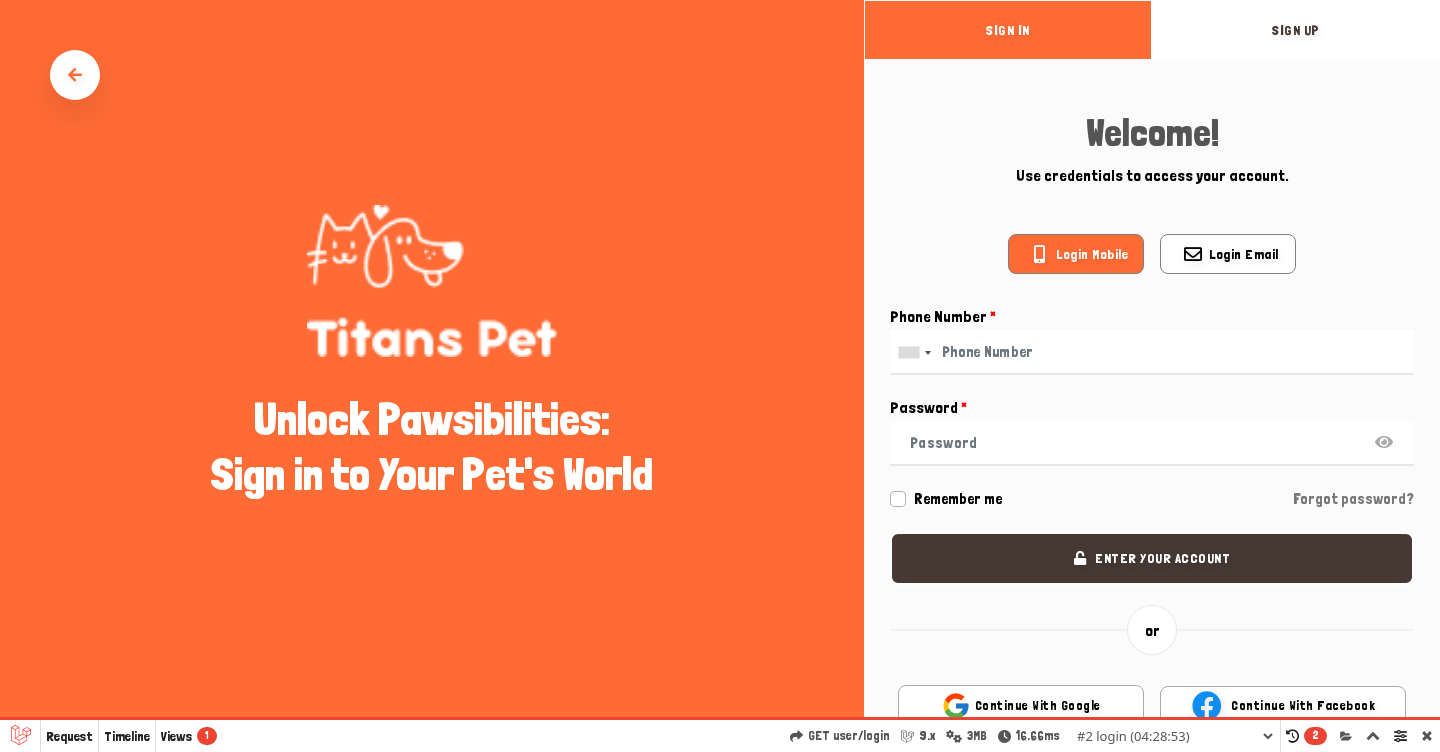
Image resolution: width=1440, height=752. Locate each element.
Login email (1244, 254)
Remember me (958, 499)
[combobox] (914, 352)
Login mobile (1092, 254)
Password (928, 407)
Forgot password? (1353, 499)
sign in (1008, 30)
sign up (1296, 30)
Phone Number (943, 316)
